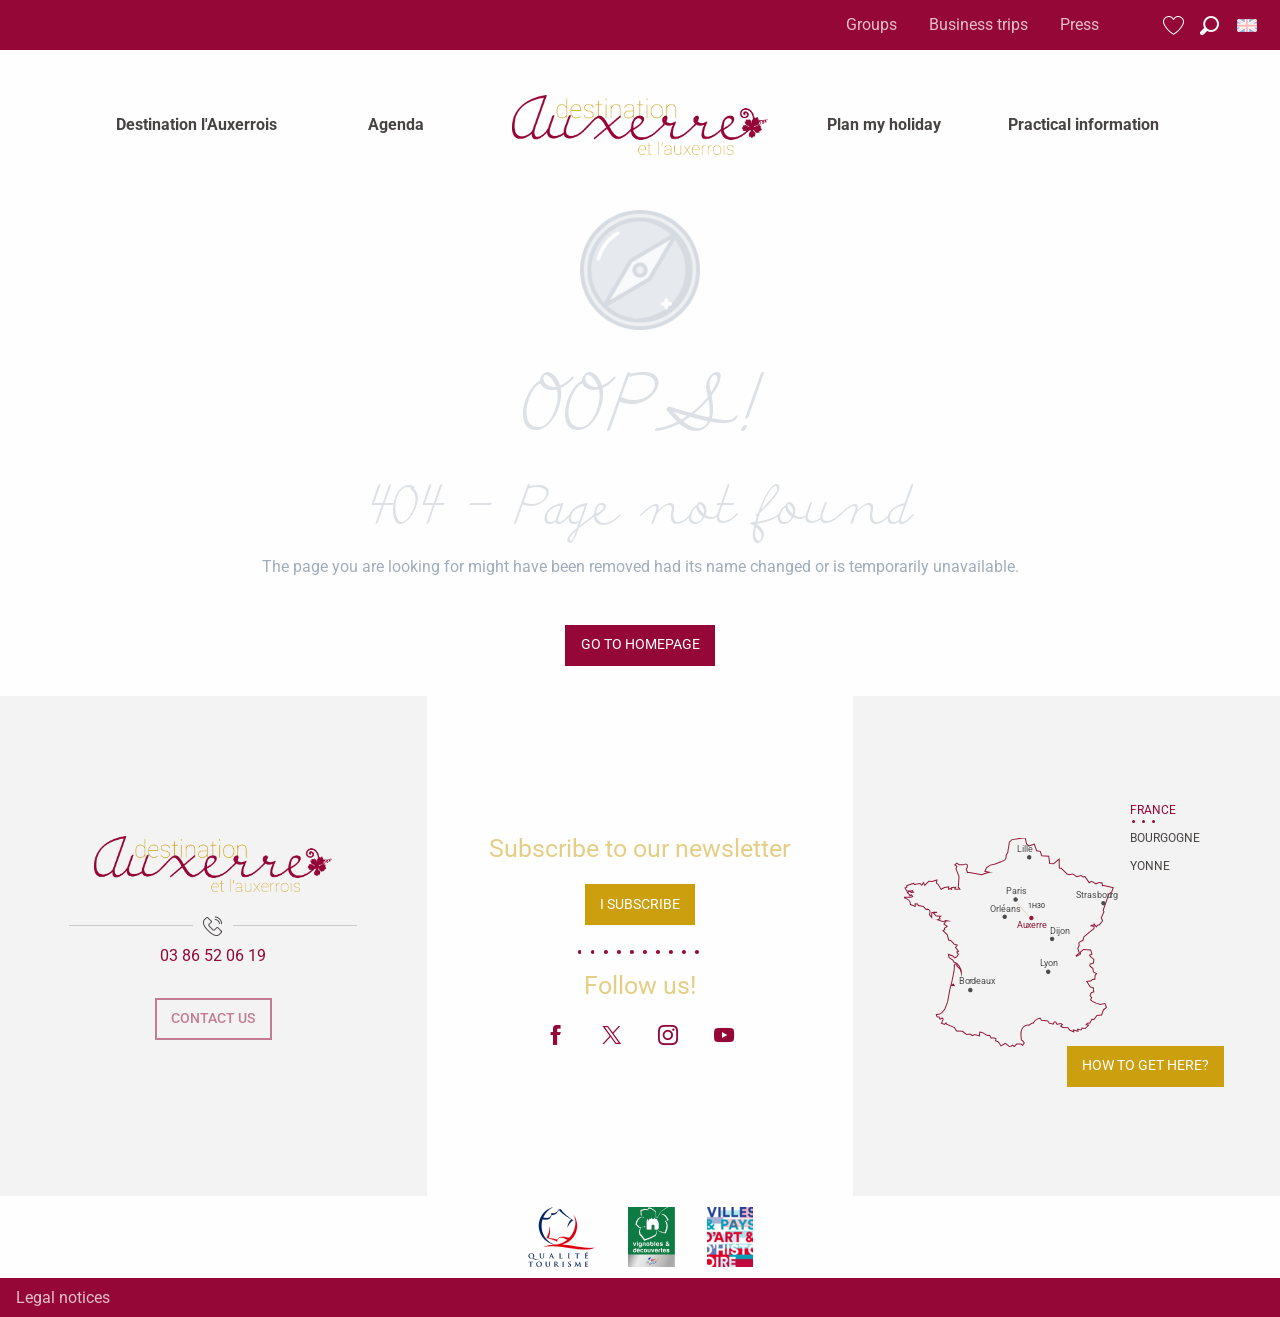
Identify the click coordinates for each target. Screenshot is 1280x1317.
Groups (871, 24)
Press (1079, 24)
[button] (1209, 25)
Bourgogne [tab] (1155, 838)
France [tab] (1153, 810)
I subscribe (640, 904)
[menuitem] (196, 125)
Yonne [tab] (1150, 866)
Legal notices (63, 1297)
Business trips (978, 24)
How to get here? (1145, 1065)
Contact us (213, 1018)
